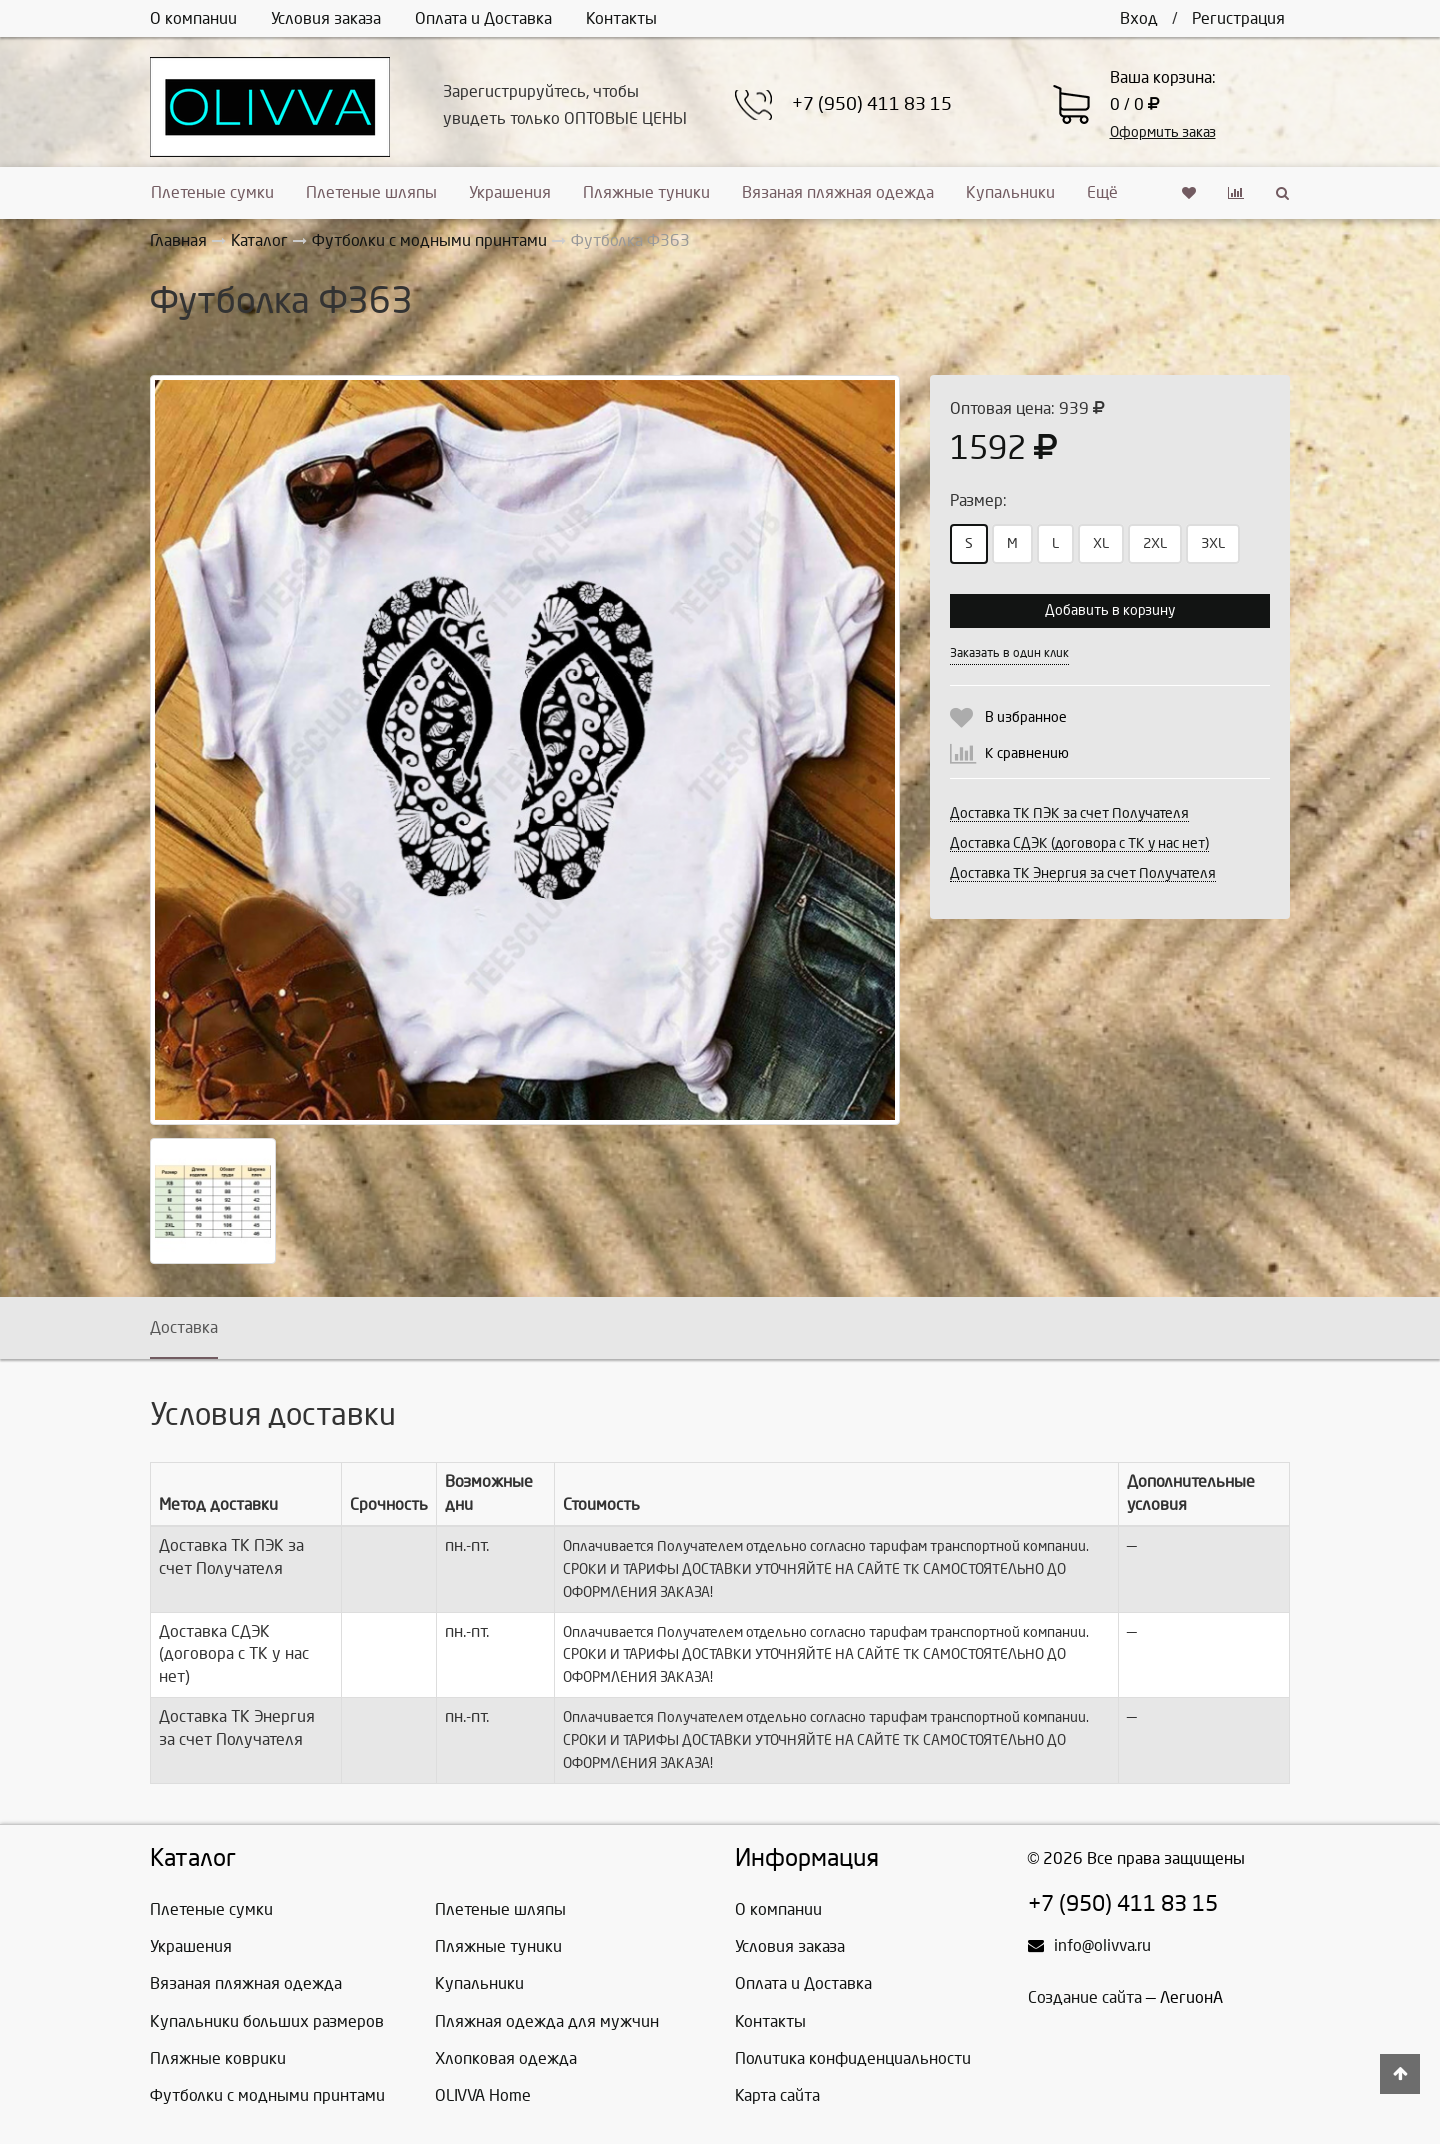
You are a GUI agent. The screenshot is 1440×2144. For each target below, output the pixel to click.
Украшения (510, 192)
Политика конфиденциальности (853, 2058)
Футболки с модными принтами (267, 2095)
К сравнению (1027, 753)
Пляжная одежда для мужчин (547, 2021)
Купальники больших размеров (267, 2021)
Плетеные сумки (212, 192)
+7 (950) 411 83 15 (872, 104)
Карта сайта (777, 2095)
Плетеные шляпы (371, 192)
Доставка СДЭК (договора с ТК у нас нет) (1079, 843)
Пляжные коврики (218, 2058)
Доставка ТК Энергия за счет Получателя (1083, 873)
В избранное (1026, 717)
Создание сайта (1085, 1997)
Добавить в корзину (1110, 610)
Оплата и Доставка (483, 18)
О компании (193, 18)
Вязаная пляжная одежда (838, 192)
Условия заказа (326, 18)
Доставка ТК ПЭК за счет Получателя (1069, 813)
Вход (1139, 18)
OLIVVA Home (483, 2095)
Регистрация (1238, 18)
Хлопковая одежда (506, 2058)
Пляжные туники (646, 192)
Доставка (184, 1327)
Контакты (621, 18)
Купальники (1010, 192)
